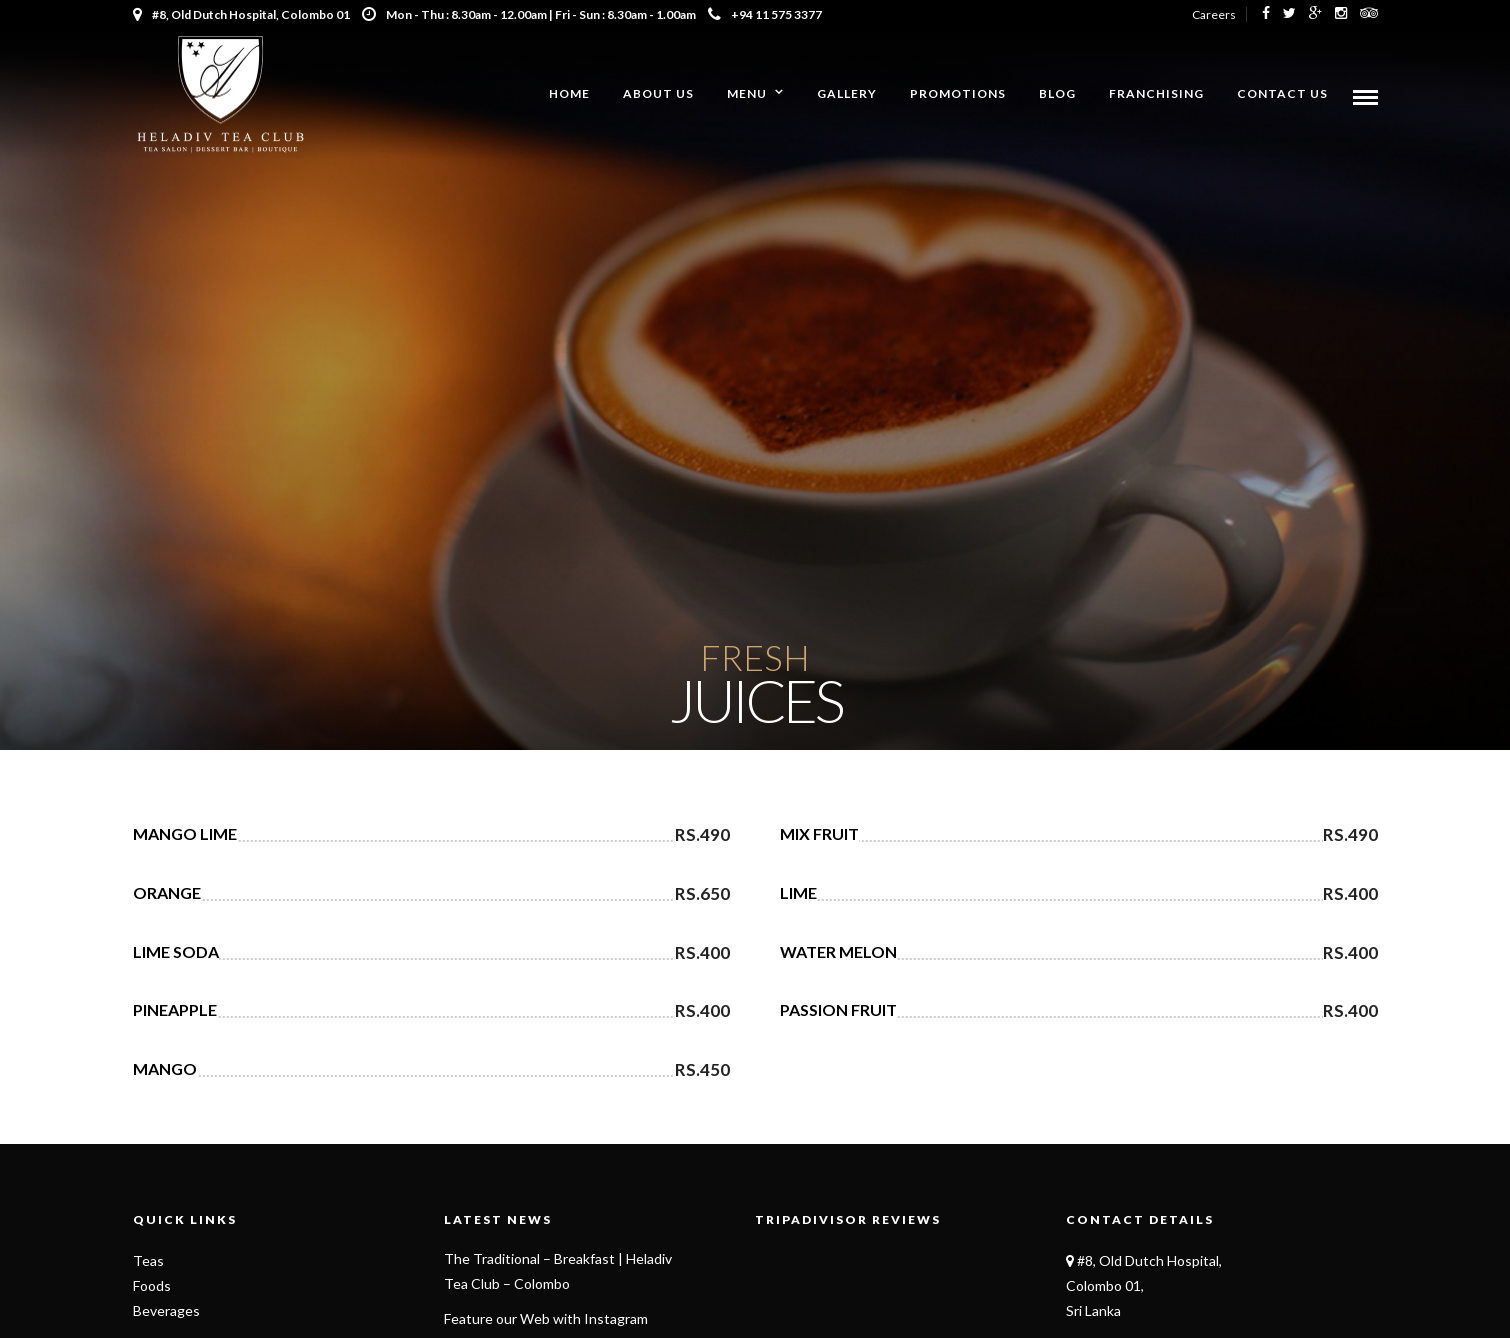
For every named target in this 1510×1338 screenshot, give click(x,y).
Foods (152, 1285)
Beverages (166, 1310)
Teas (148, 1260)
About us (658, 93)
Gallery (847, 93)
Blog (1057, 93)
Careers (1214, 14)
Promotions (958, 93)
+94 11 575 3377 (765, 14)
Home (569, 93)
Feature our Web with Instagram (546, 1318)
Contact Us (1282, 93)
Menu (747, 93)
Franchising (1156, 93)
